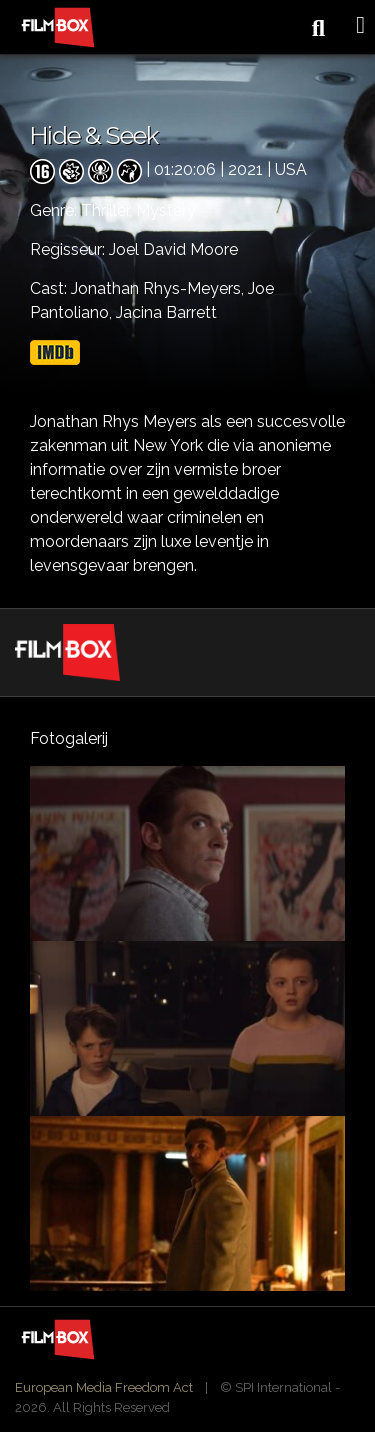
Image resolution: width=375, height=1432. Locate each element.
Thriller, (108, 210)
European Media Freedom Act (104, 1387)
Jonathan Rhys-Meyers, (159, 288)
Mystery (166, 210)
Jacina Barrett (166, 312)
